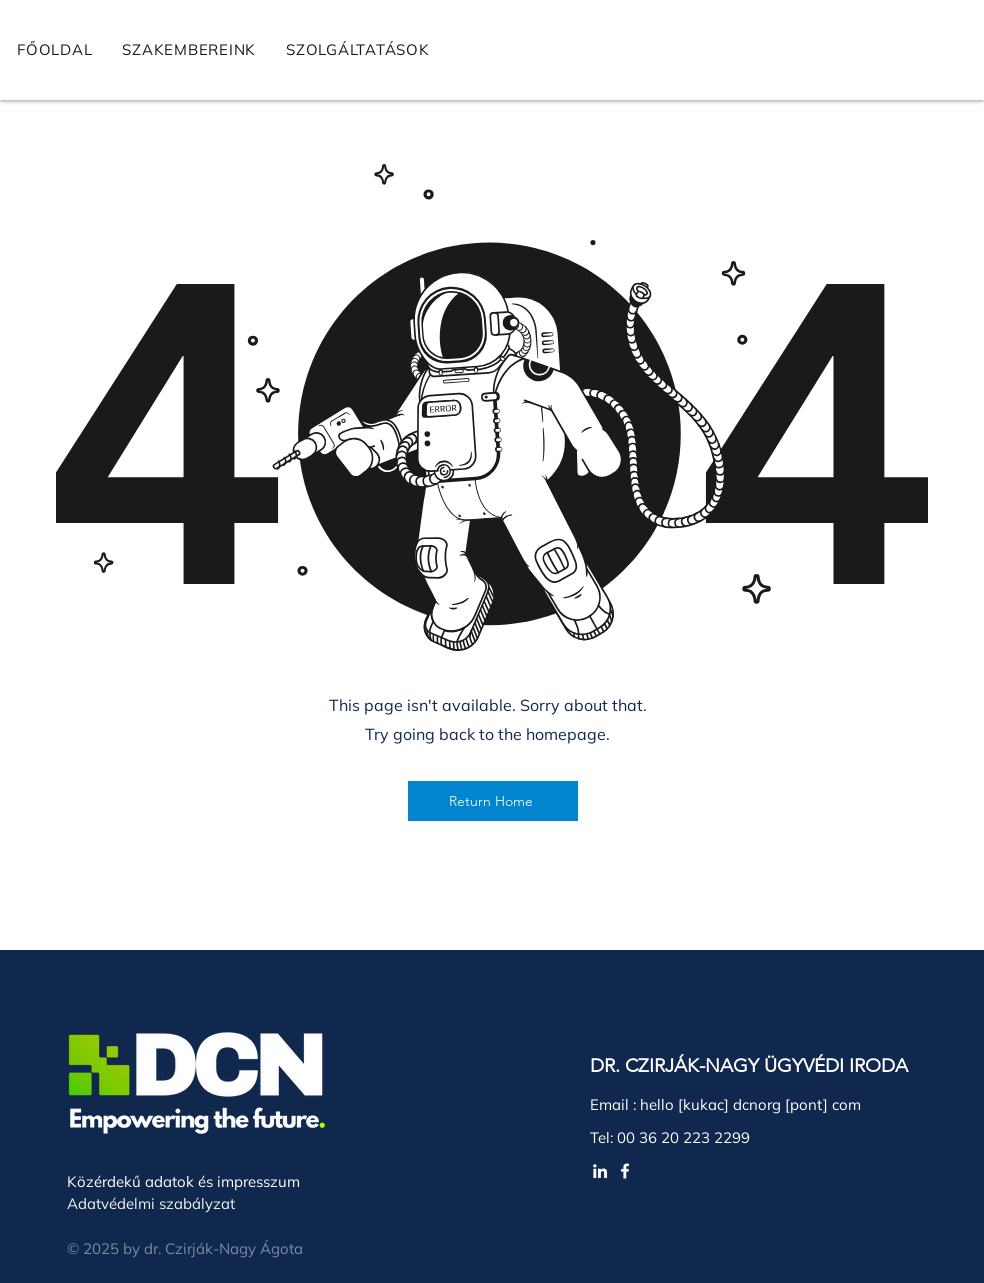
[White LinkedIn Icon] (600, 1171)
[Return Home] (493, 801)
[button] (358, 49)
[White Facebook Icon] (625, 1171)
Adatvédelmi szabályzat (151, 1203)
